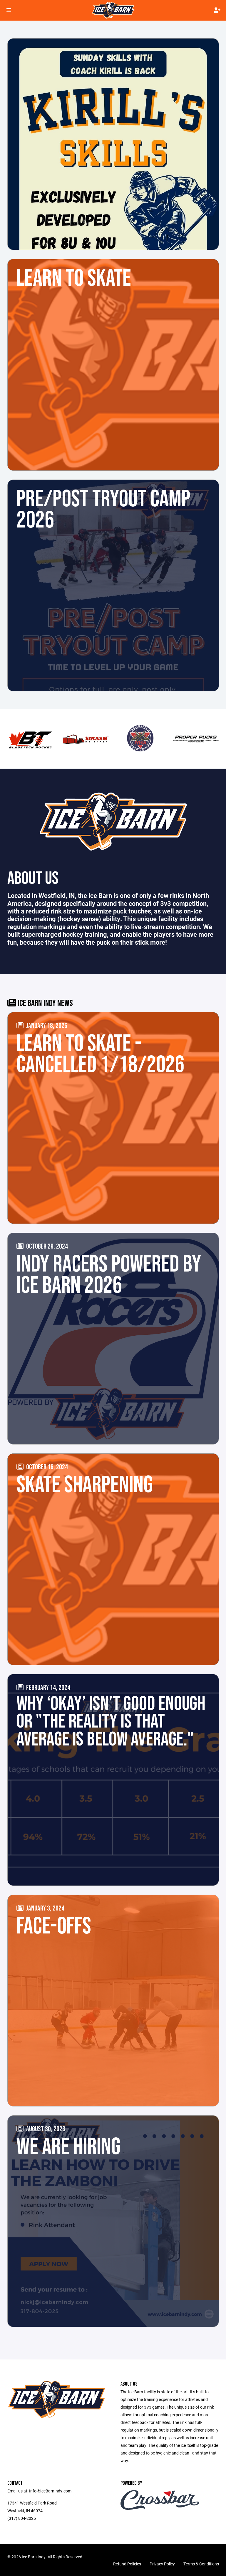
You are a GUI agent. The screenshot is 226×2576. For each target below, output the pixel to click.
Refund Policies (127, 2564)
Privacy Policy (162, 2564)
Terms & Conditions (201, 2564)
